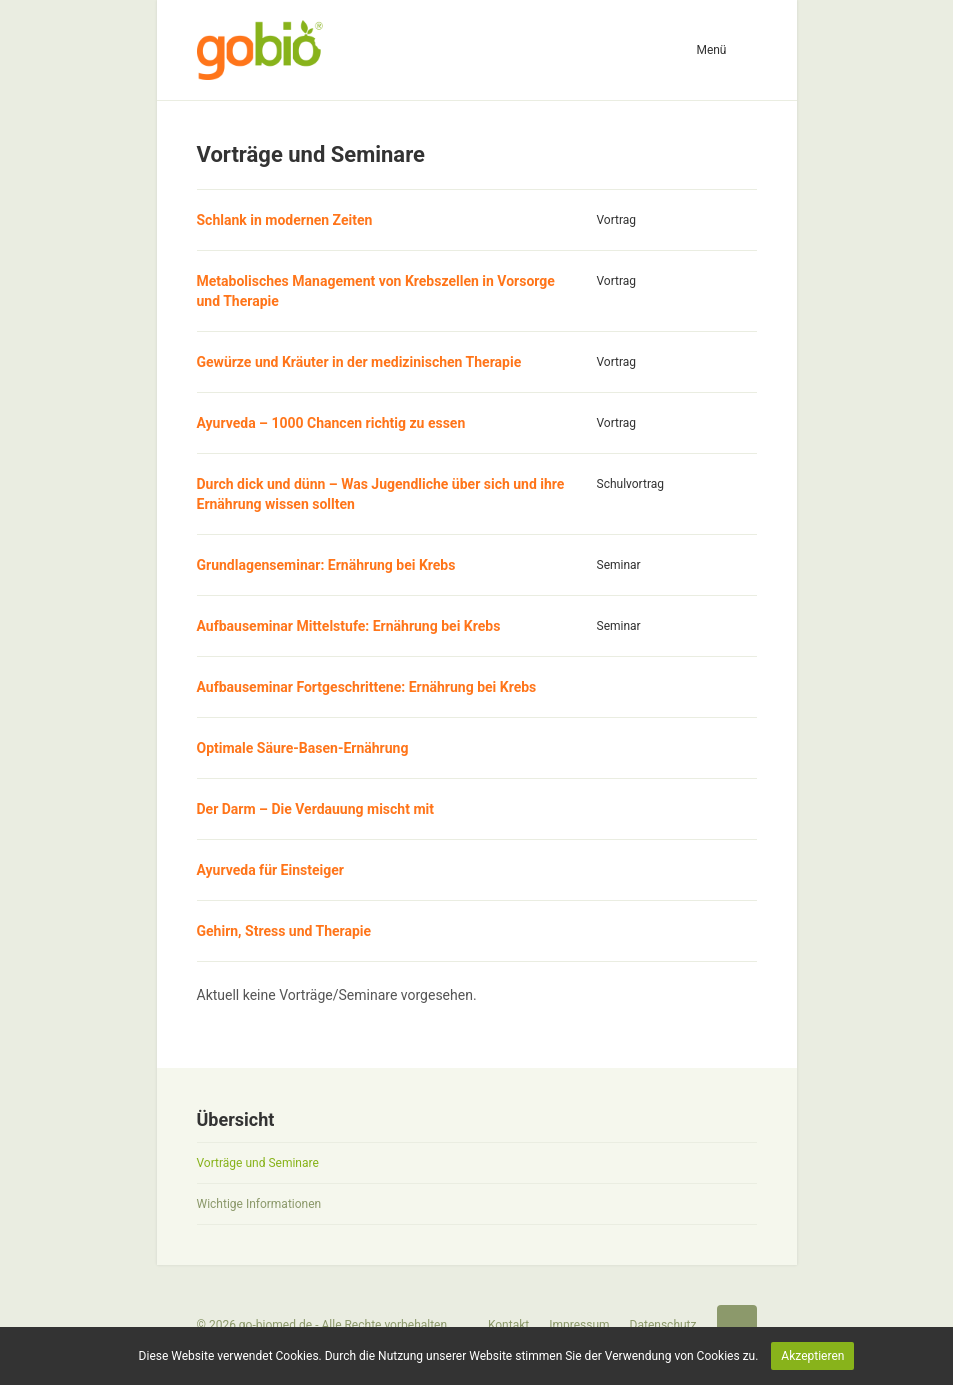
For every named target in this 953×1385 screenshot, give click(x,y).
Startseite (737, 1325)
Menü (711, 50)
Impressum (579, 1325)
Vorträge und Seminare (258, 1163)
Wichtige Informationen (259, 1204)
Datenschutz (663, 1325)
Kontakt (508, 1325)
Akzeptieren (812, 1356)
